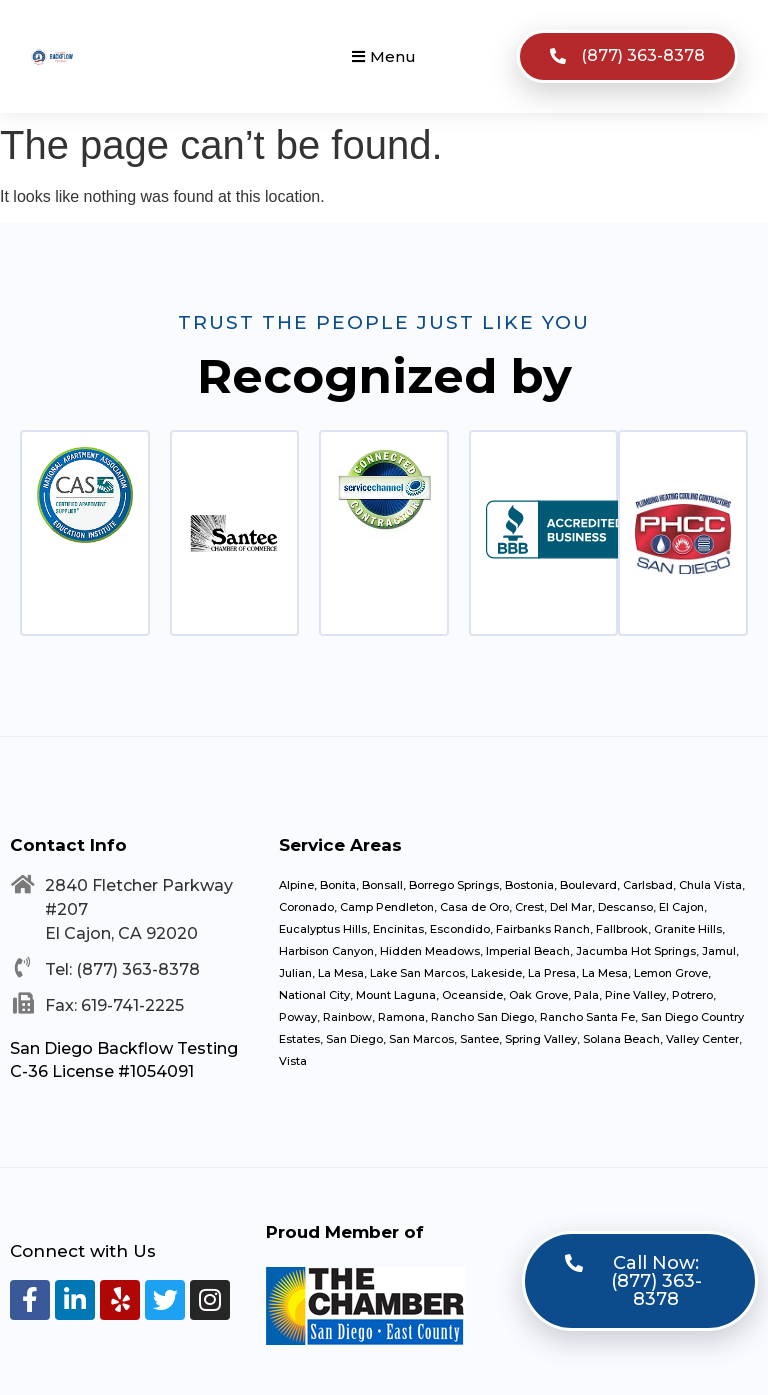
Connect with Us (83, 1251)
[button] (384, 56)
